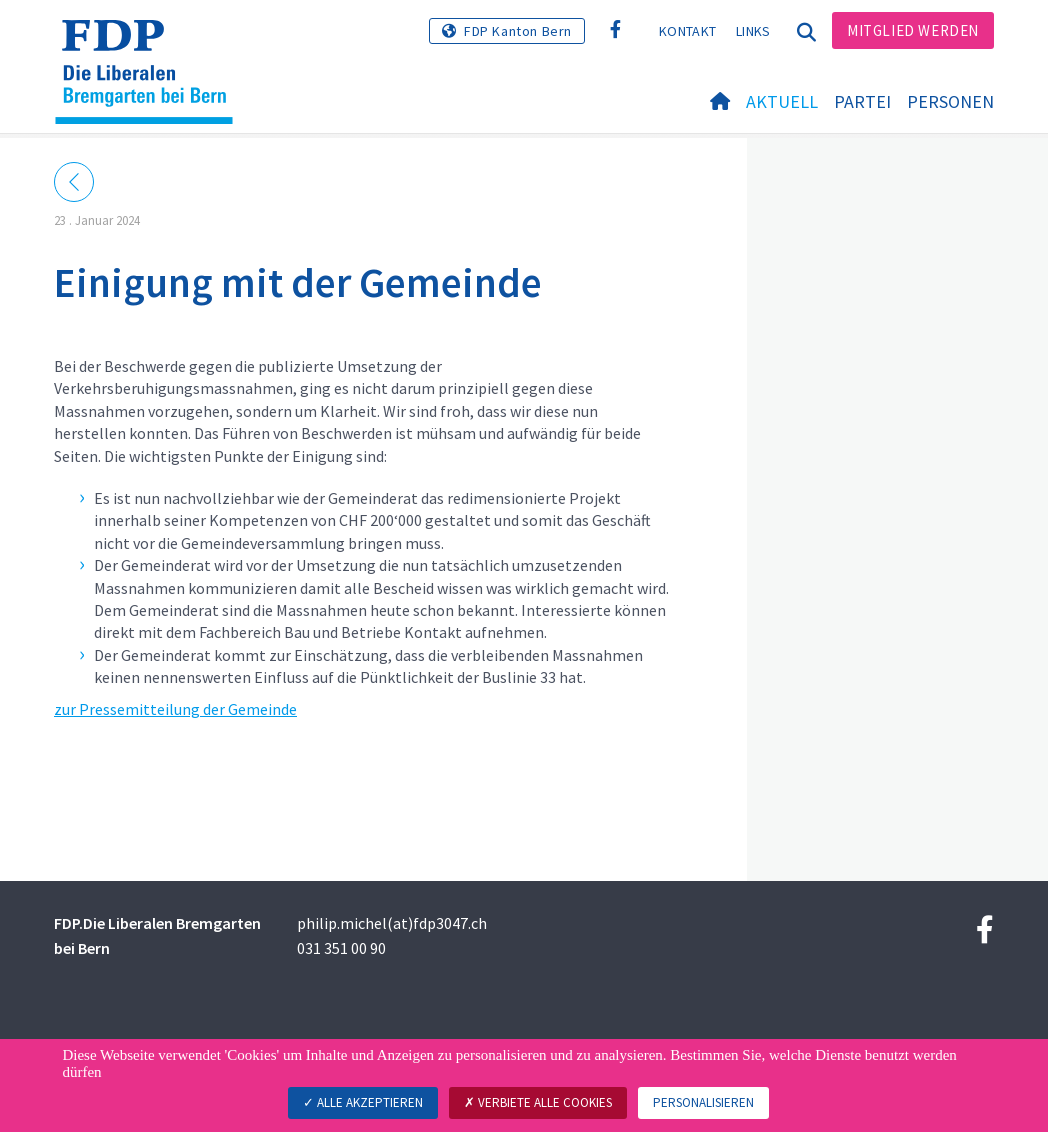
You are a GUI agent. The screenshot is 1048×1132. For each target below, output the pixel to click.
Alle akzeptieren (363, 1102)
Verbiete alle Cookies (538, 1102)
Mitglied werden (913, 30)
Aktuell (782, 101)
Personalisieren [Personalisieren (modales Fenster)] (703, 1102)
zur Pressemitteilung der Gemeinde (175, 709)
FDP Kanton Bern (518, 31)
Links (753, 31)
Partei (862, 101)
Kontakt (687, 31)
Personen (950, 101)
